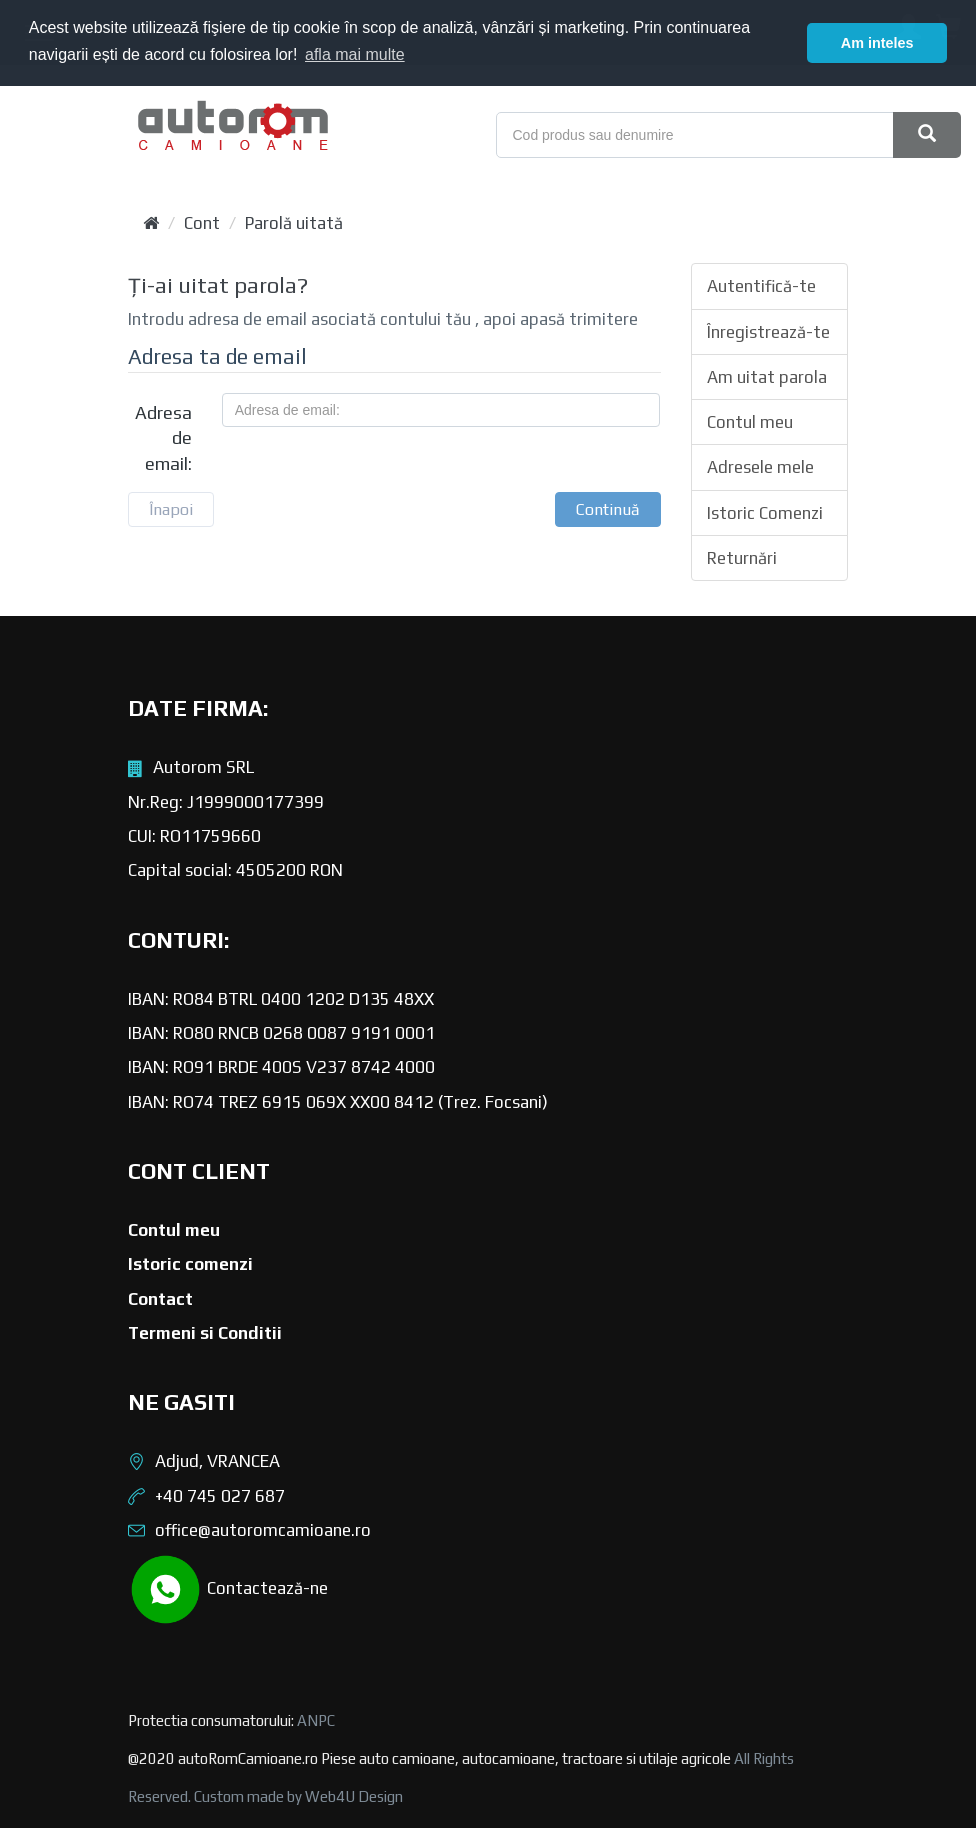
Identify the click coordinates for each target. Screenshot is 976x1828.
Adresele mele (760, 467)
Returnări (742, 558)
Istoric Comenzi (765, 513)
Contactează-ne (228, 1589)
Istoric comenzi (190, 1264)
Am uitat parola (767, 377)
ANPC (316, 1720)
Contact (160, 1299)
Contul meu (750, 422)
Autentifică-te (761, 286)
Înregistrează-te (768, 332)
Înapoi (171, 509)
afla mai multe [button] (355, 54)
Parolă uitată (294, 223)
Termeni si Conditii (205, 1333)
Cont (202, 223)
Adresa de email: (163, 438)
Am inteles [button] (877, 43)
